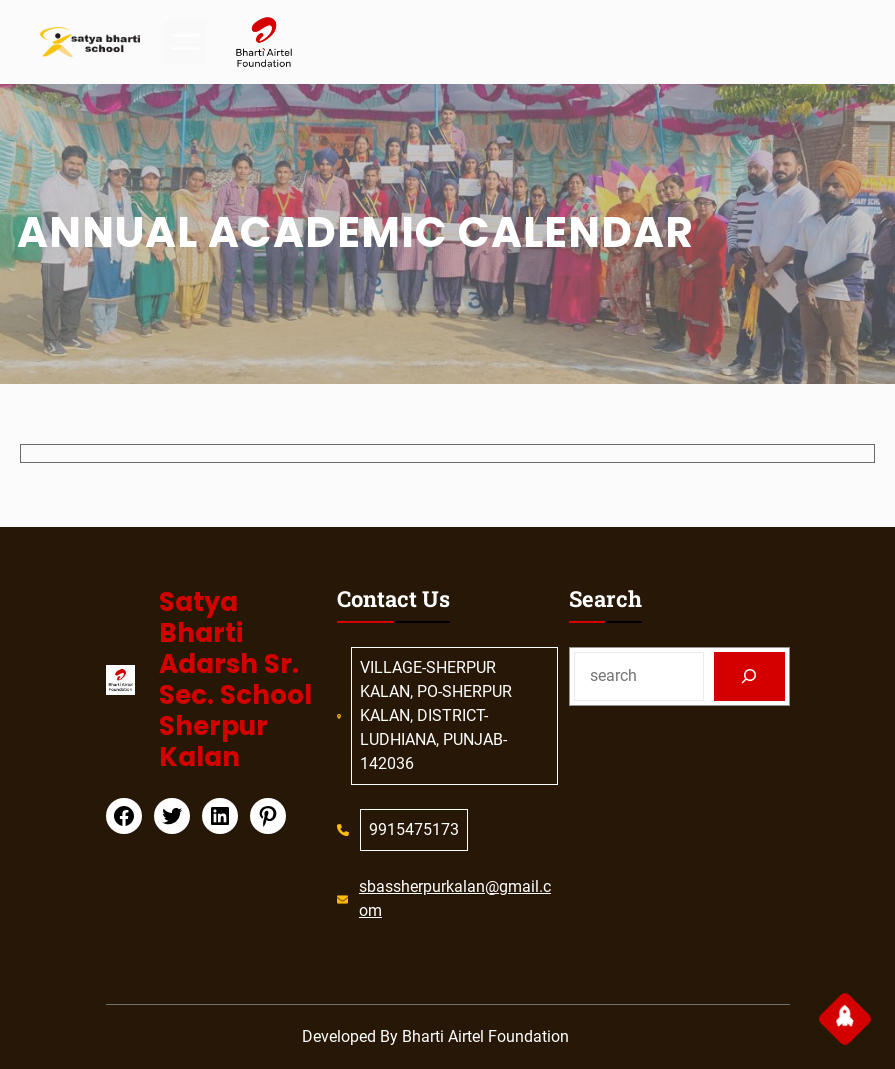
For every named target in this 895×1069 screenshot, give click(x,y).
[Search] (749, 676)
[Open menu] (185, 42)
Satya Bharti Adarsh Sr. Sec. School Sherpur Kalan (235, 680)
